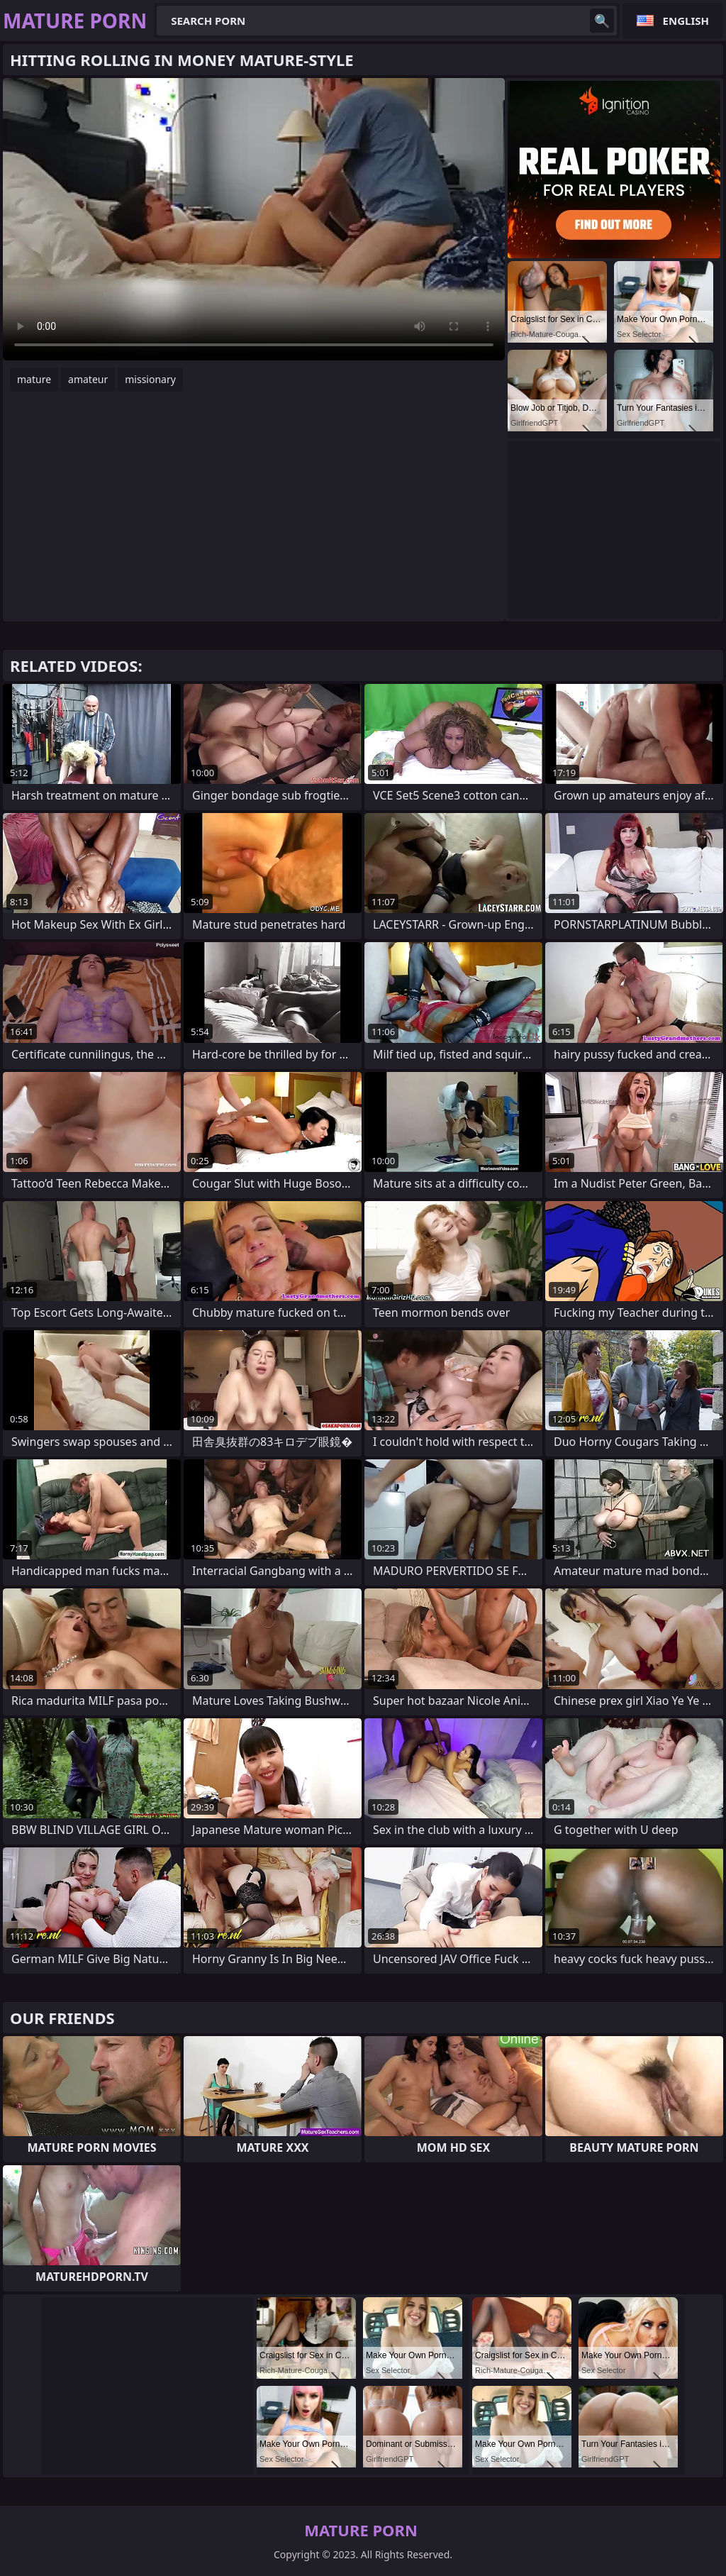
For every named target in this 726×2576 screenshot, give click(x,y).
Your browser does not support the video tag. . (254, 219)
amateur (88, 379)
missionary (150, 379)
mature (34, 379)
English (686, 20)
